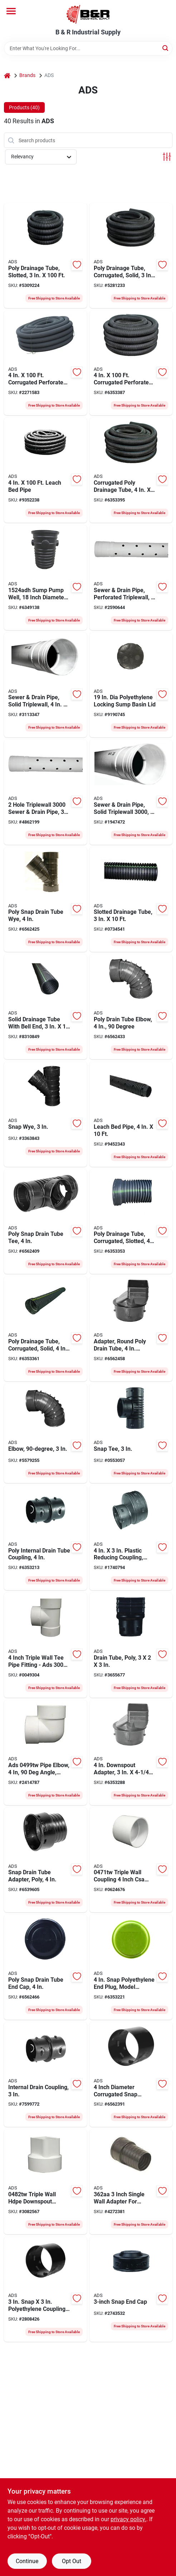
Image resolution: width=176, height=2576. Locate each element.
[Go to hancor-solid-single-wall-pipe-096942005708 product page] (130, 470)
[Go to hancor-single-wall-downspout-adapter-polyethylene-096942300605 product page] (130, 1645)
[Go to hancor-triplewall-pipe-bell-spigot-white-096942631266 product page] (45, 685)
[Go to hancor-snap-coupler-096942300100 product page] (45, 2289)
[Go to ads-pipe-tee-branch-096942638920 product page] (45, 1645)
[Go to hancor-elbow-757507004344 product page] (45, 1752)
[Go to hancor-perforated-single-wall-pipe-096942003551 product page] (130, 1221)
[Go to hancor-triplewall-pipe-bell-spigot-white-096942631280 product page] (130, 792)
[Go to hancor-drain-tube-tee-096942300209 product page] (130, 1433)
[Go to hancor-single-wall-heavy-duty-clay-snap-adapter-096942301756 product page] (45, 1860)
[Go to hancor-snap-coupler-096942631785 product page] (45, 1538)
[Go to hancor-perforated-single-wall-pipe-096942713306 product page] (45, 363)
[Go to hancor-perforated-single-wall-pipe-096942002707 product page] (130, 363)
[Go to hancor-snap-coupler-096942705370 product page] (130, 2074)
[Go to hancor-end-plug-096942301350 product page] (130, 1967)
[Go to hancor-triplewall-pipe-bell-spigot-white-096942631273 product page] (130, 577)
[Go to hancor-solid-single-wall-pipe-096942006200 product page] (45, 1328)
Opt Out (71, 2561)
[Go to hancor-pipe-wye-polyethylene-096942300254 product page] (45, 1114)
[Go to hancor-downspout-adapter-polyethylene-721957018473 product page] (130, 2181)
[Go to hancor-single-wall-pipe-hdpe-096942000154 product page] (45, 255)
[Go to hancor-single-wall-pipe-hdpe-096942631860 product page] (130, 899)
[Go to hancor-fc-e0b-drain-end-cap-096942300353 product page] (130, 2289)
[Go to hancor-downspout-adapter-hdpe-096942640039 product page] (45, 2181)
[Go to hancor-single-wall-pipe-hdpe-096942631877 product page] (45, 1006)
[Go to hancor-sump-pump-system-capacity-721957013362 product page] (45, 577)
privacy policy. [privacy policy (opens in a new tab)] (128, 2519)
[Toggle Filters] (167, 157)
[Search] (166, 48)
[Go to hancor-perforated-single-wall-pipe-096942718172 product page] (130, 1114)
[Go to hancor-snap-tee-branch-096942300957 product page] (45, 1221)
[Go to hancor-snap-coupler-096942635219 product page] (45, 2074)
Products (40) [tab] (24, 107)
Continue (27, 2561)
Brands (27, 75)
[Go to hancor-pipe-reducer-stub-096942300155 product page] (130, 1538)
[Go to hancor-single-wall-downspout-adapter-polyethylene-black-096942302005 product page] (130, 1752)
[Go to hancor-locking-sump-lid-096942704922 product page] (130, 685)
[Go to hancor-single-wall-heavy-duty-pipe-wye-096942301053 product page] (45, 899)
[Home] (7, 75)
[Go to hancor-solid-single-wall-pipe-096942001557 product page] (130, 255)
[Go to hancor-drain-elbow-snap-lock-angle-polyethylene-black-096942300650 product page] (45, 1433)
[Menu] (11, 11)
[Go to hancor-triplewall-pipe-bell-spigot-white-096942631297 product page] (45, 792)
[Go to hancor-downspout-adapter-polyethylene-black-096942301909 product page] (130, 1328)
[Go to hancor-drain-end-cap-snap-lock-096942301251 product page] (45, 1967)
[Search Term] (88, 48)
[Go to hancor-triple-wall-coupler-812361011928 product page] (130, 1860)
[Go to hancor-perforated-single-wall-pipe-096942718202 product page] (45, 470)
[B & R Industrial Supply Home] (88, 14)
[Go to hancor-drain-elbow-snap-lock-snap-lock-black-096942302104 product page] (130, 1006)
